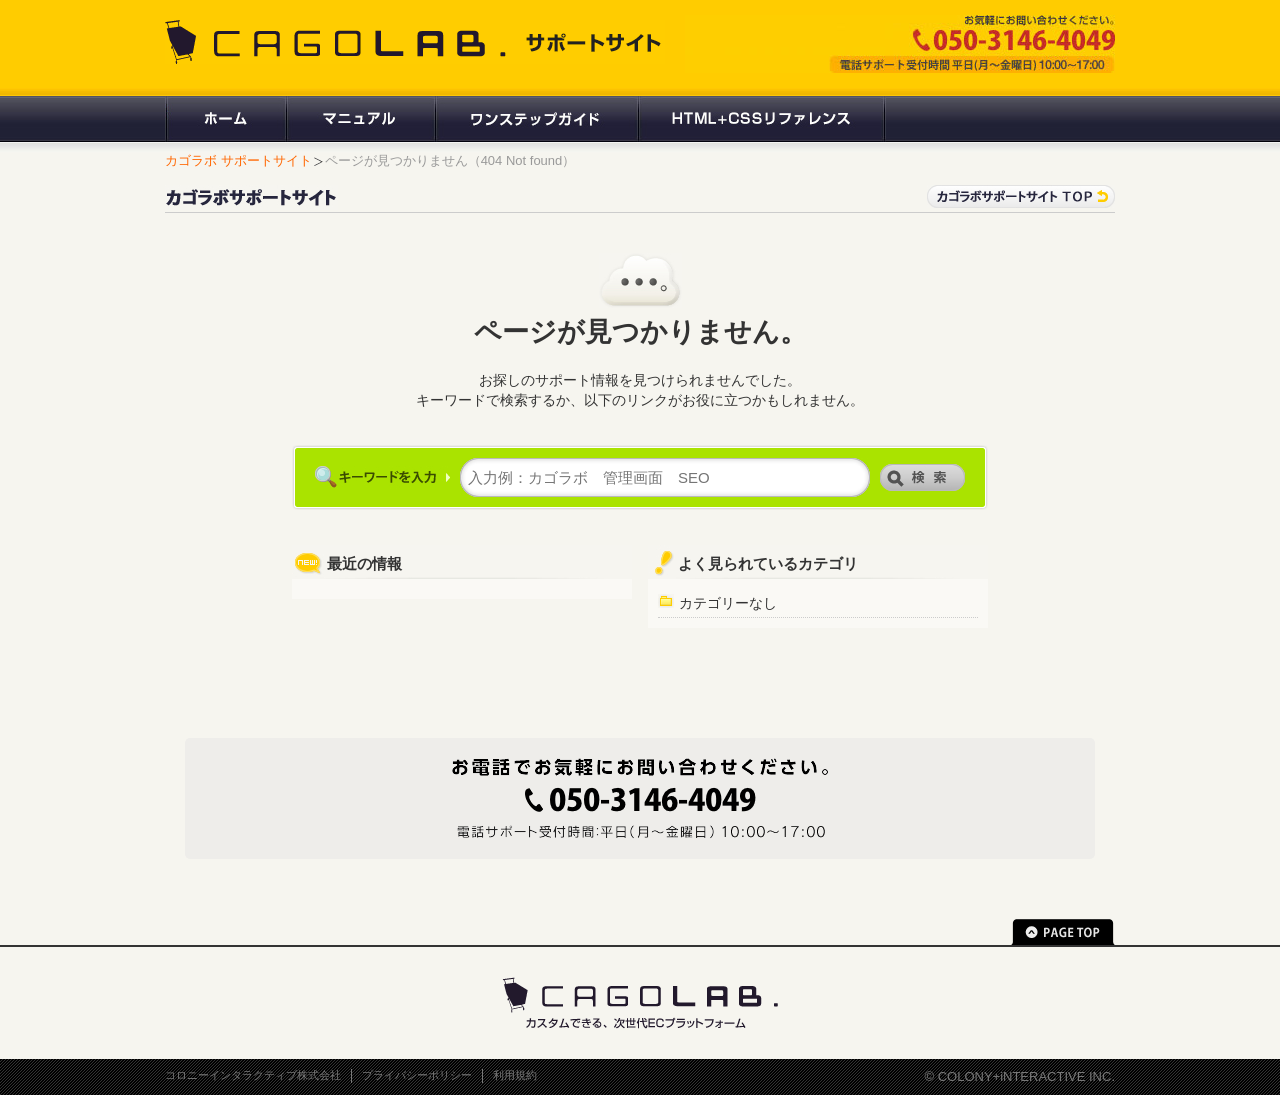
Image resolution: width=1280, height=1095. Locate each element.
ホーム (225, 119)
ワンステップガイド (535, 119)
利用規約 (515, 1075)
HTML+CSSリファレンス (761, 119)
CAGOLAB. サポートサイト (415, 42)
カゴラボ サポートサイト (238, 160)
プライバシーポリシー (417, 1075)
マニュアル (359, 119)
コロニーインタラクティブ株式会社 (253, 1075)
